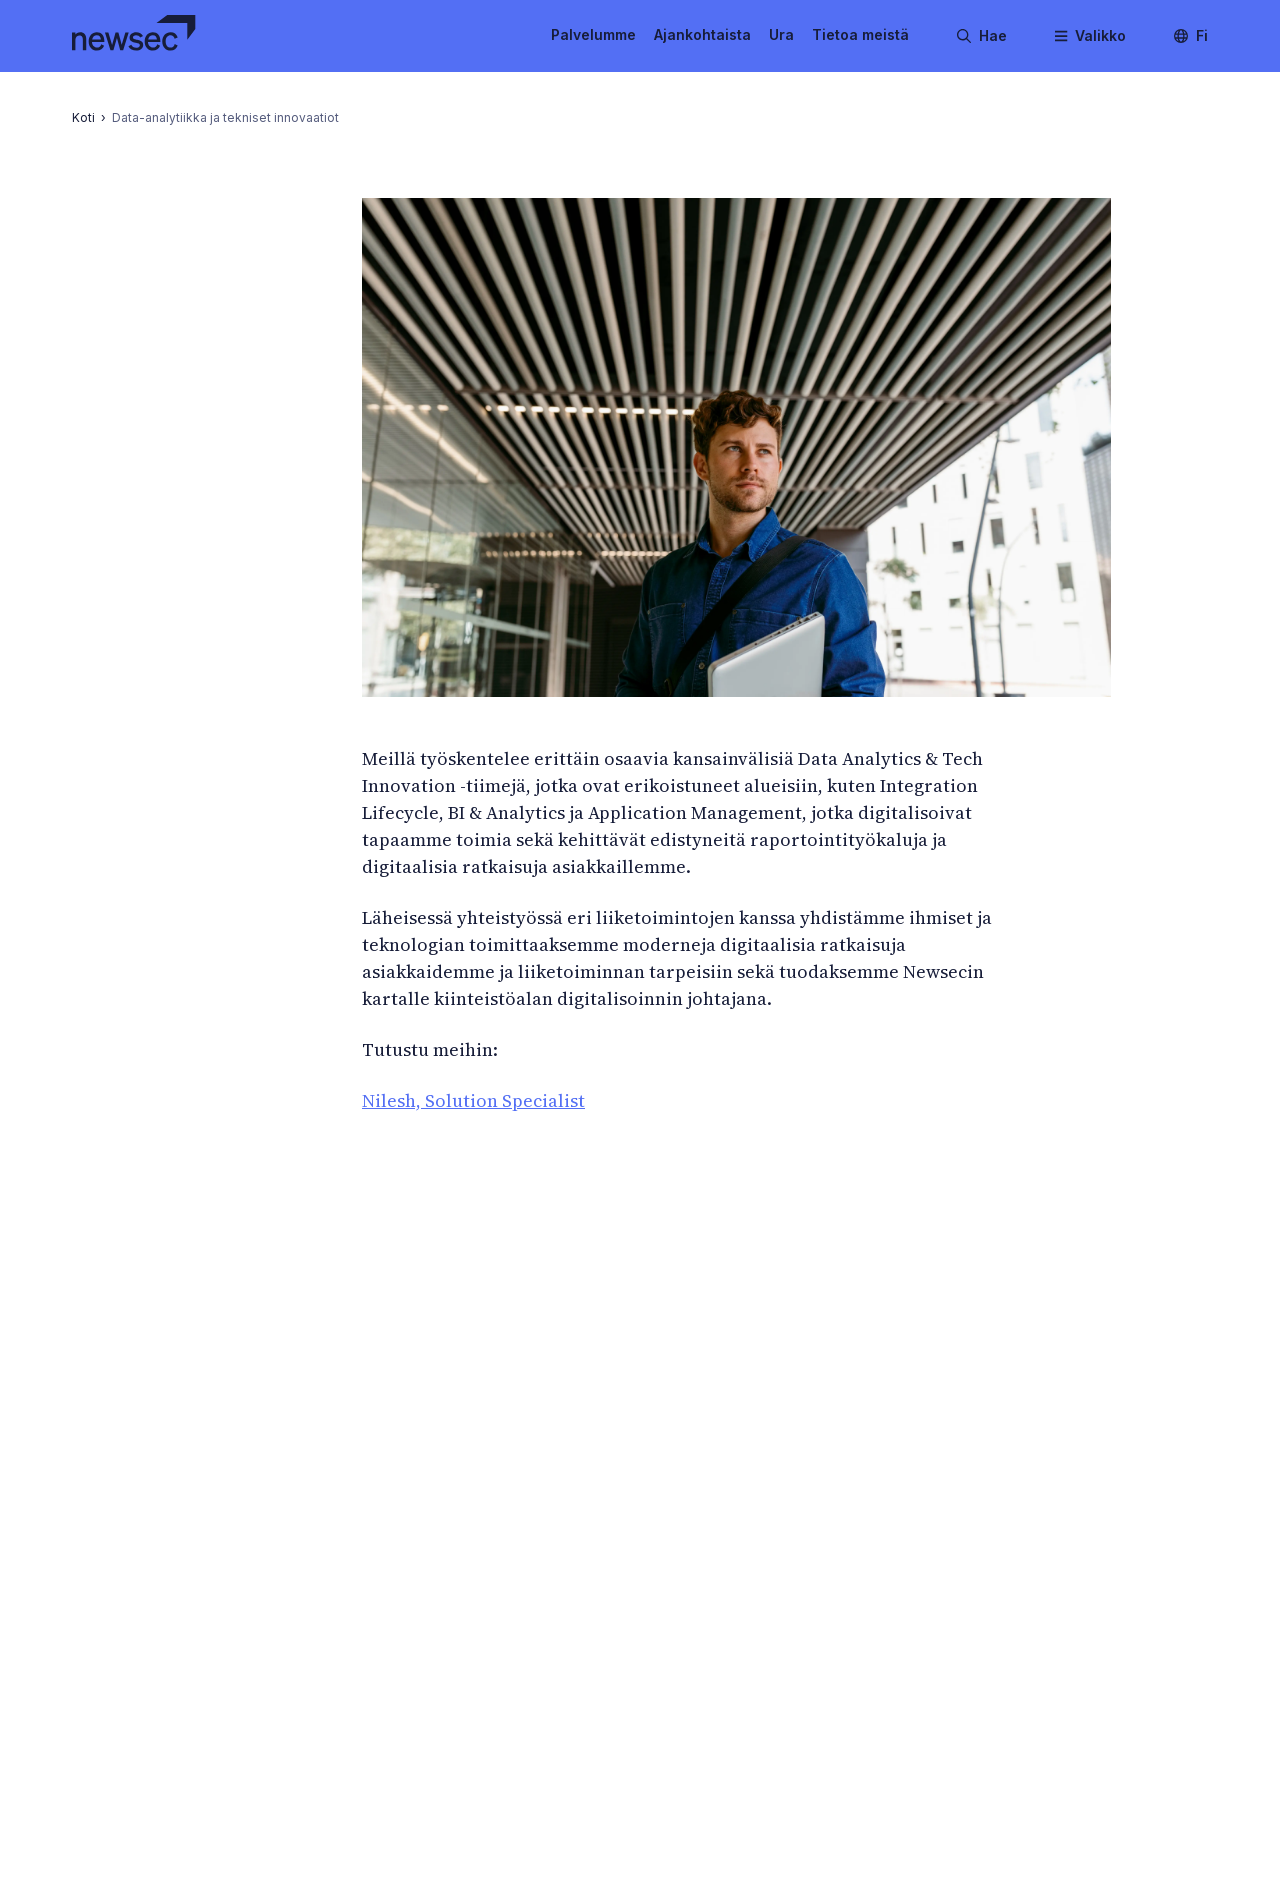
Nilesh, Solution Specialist (473, 1100)
